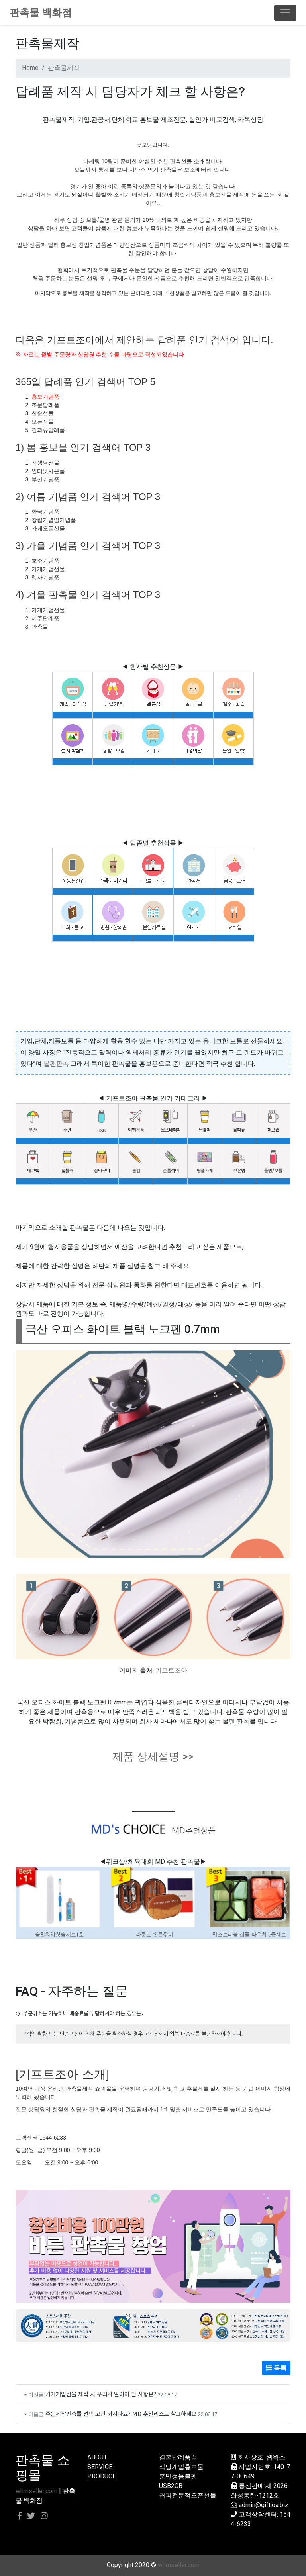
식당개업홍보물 (181, 2466)
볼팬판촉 (56, 1063)
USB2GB (170, 2486)
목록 (276, 2368)
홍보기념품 (45, 396)
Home (30, 68)
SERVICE (99, 2466)
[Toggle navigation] (285, 13)
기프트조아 (171, 1670)
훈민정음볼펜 (178, 2476)
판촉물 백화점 (41, 12)
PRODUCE (101, 2476)
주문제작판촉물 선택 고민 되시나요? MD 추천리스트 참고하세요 (120, 2413)
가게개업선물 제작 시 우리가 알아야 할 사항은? (100, 2394)
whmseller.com (36, 2491)
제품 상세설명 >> (153, 1756)
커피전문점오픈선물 (187, 2495)
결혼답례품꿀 (178, 2457)
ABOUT (97, 2457)
